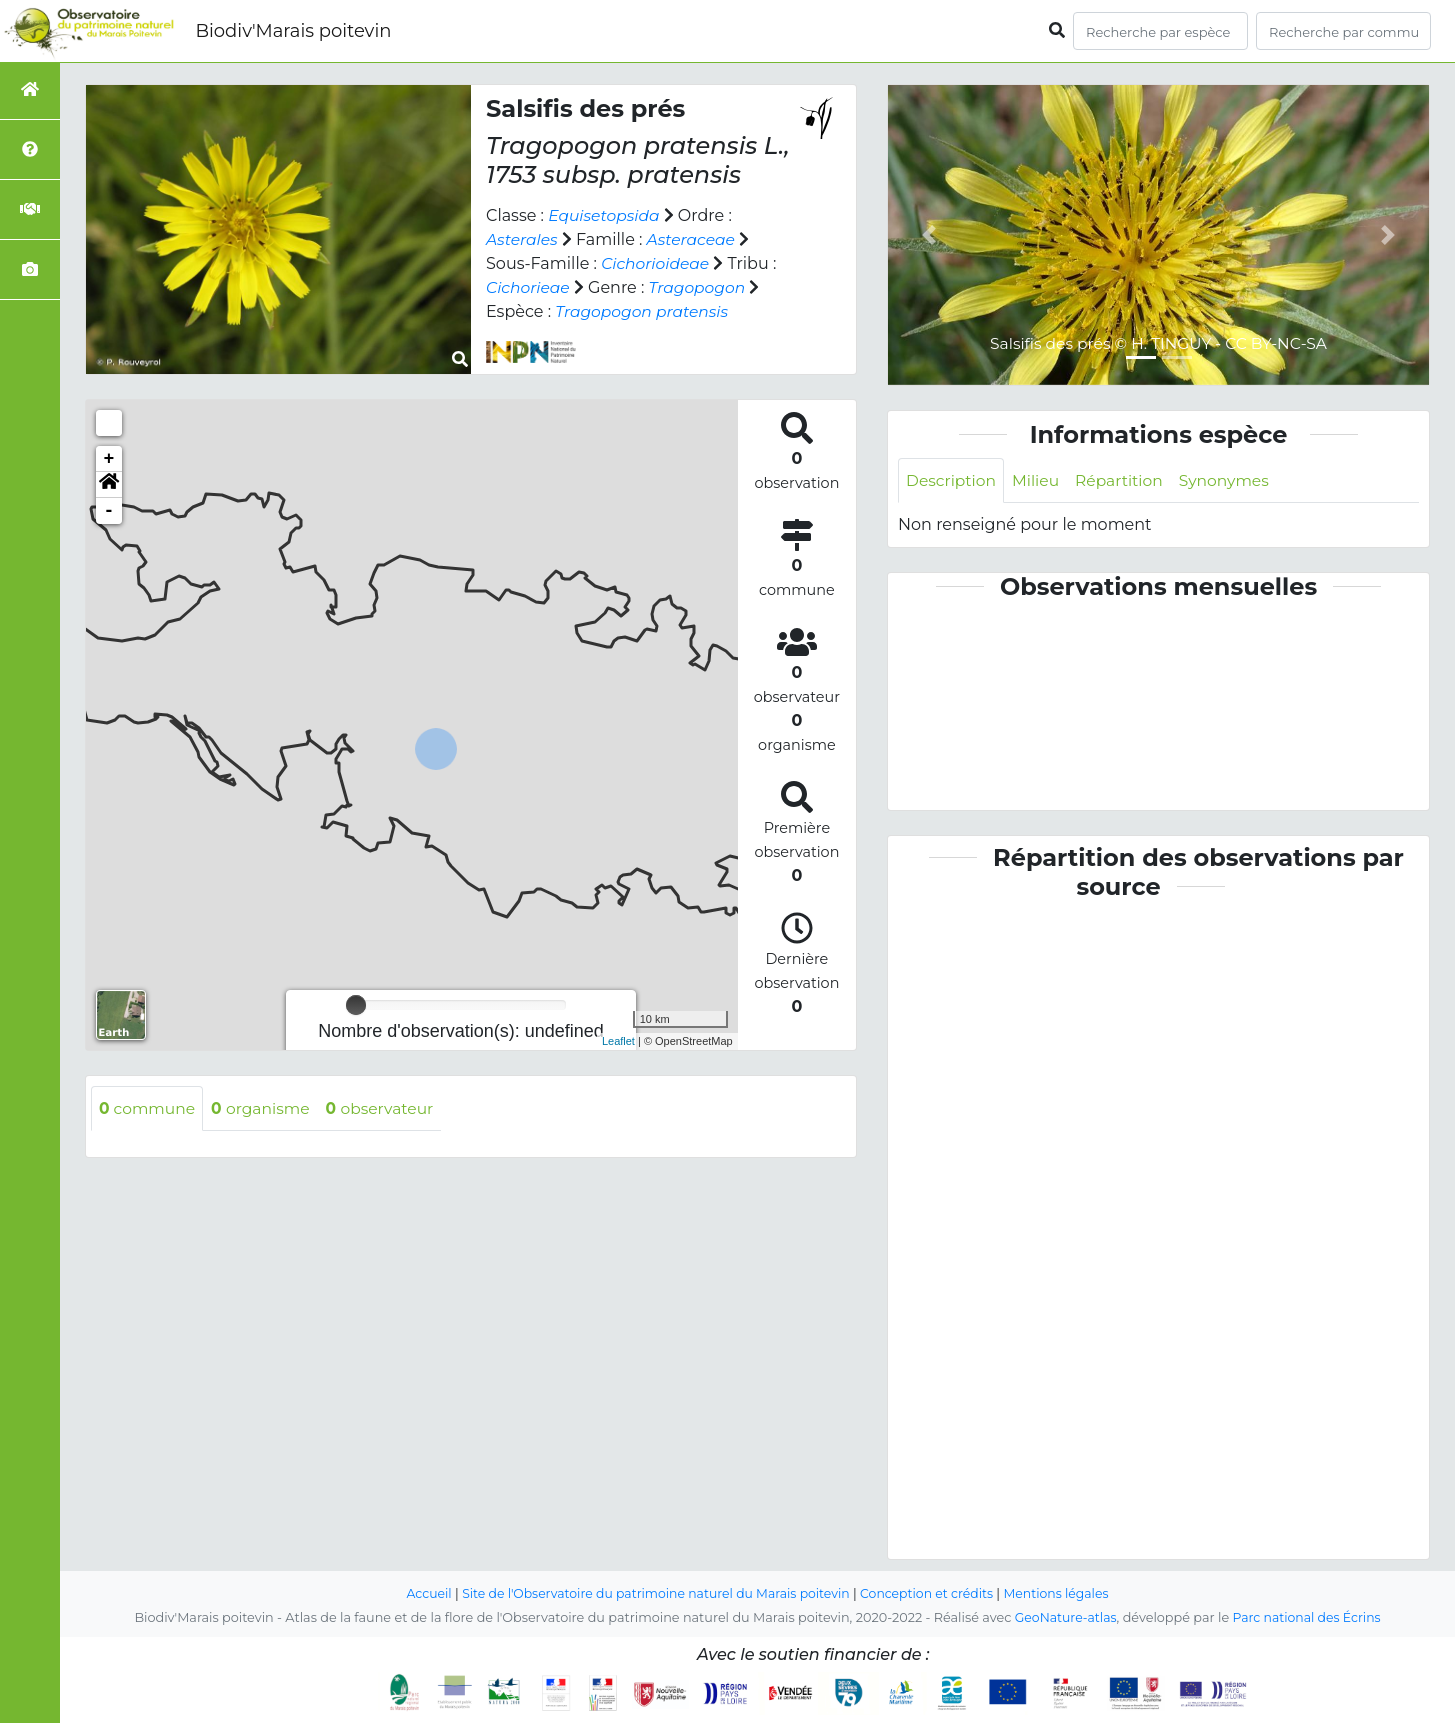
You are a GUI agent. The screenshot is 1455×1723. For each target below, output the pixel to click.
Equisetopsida (605, 215)
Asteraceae (694, 239)
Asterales (523, 239)
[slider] (356, 1005)
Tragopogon (701, 287)
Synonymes (1232, 480)
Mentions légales (1065, 1593)
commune (148, 1108)
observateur (387, 1108)
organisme (265, 1108)
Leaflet (618, 1041)
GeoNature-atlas (1063, 1617)
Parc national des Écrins (1308, 1617)
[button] (109, 485)
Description (952, 480)
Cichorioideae (657, 263)
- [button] (109, 511)
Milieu (1039, 480)
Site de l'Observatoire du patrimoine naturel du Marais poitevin (653, 1593)
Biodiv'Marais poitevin (293, 31)
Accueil (419, 1593)
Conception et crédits (931, 1593)
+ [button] (109, 459)
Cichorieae (529, 287)
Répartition (1124, 480)
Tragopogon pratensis (644, 311)
